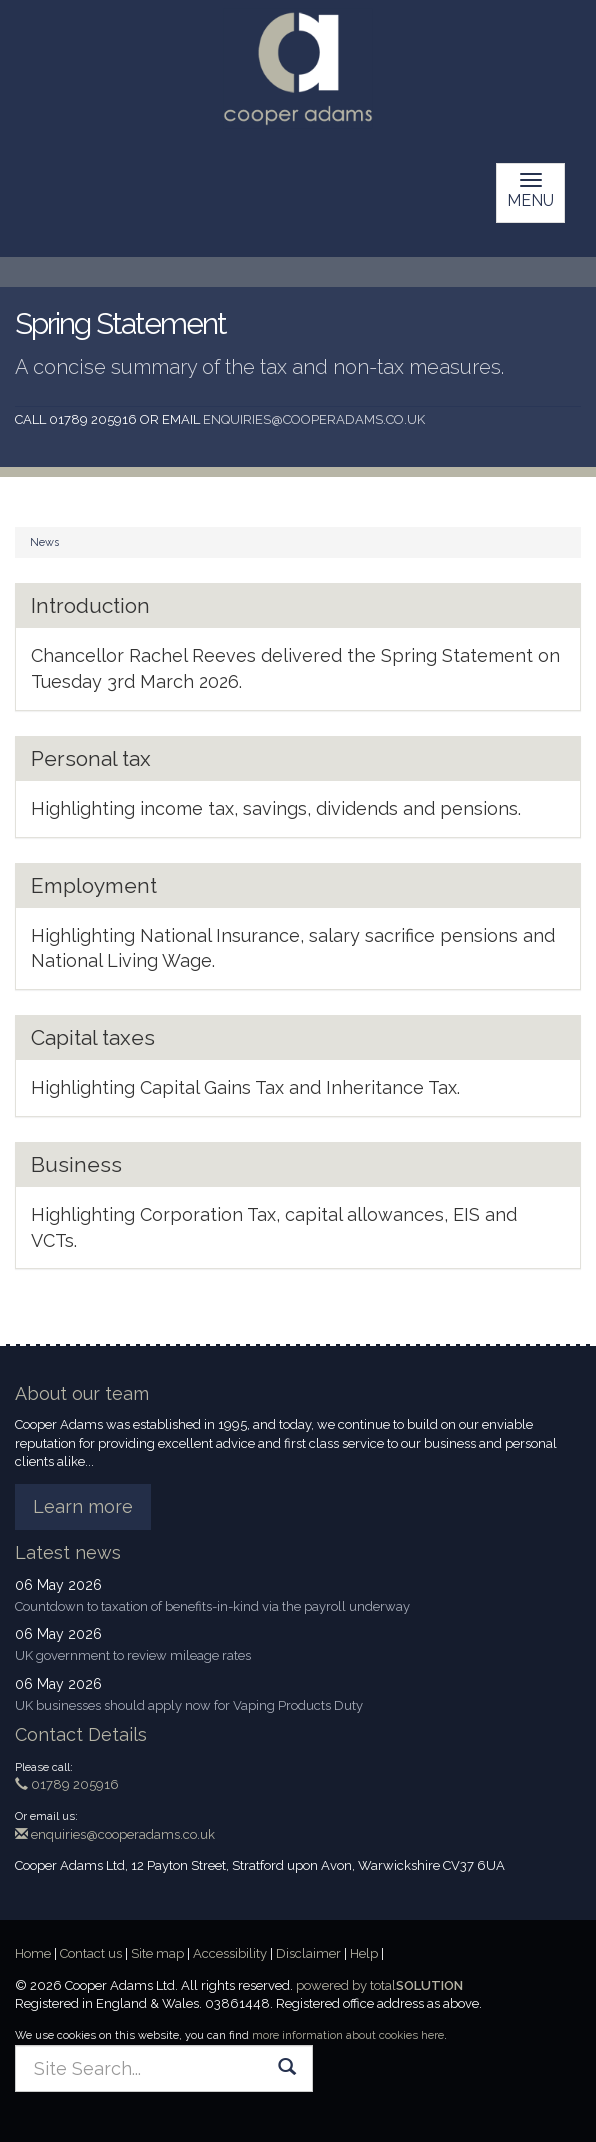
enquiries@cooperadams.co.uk (314, 419)
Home (33, 1953)
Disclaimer (308, 1953)
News (44, 542)
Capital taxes (93, 1037)
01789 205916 (67, 1784)
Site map (157, 1953)
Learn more (83, 1506)
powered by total (379, 1985)
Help (364, 1953)
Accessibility (230, 1953)
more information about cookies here (348, 2035)
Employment (94, 885)
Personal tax (91, 758)
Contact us (91, 1953)
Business (76, 1164)
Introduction (90, 605)
